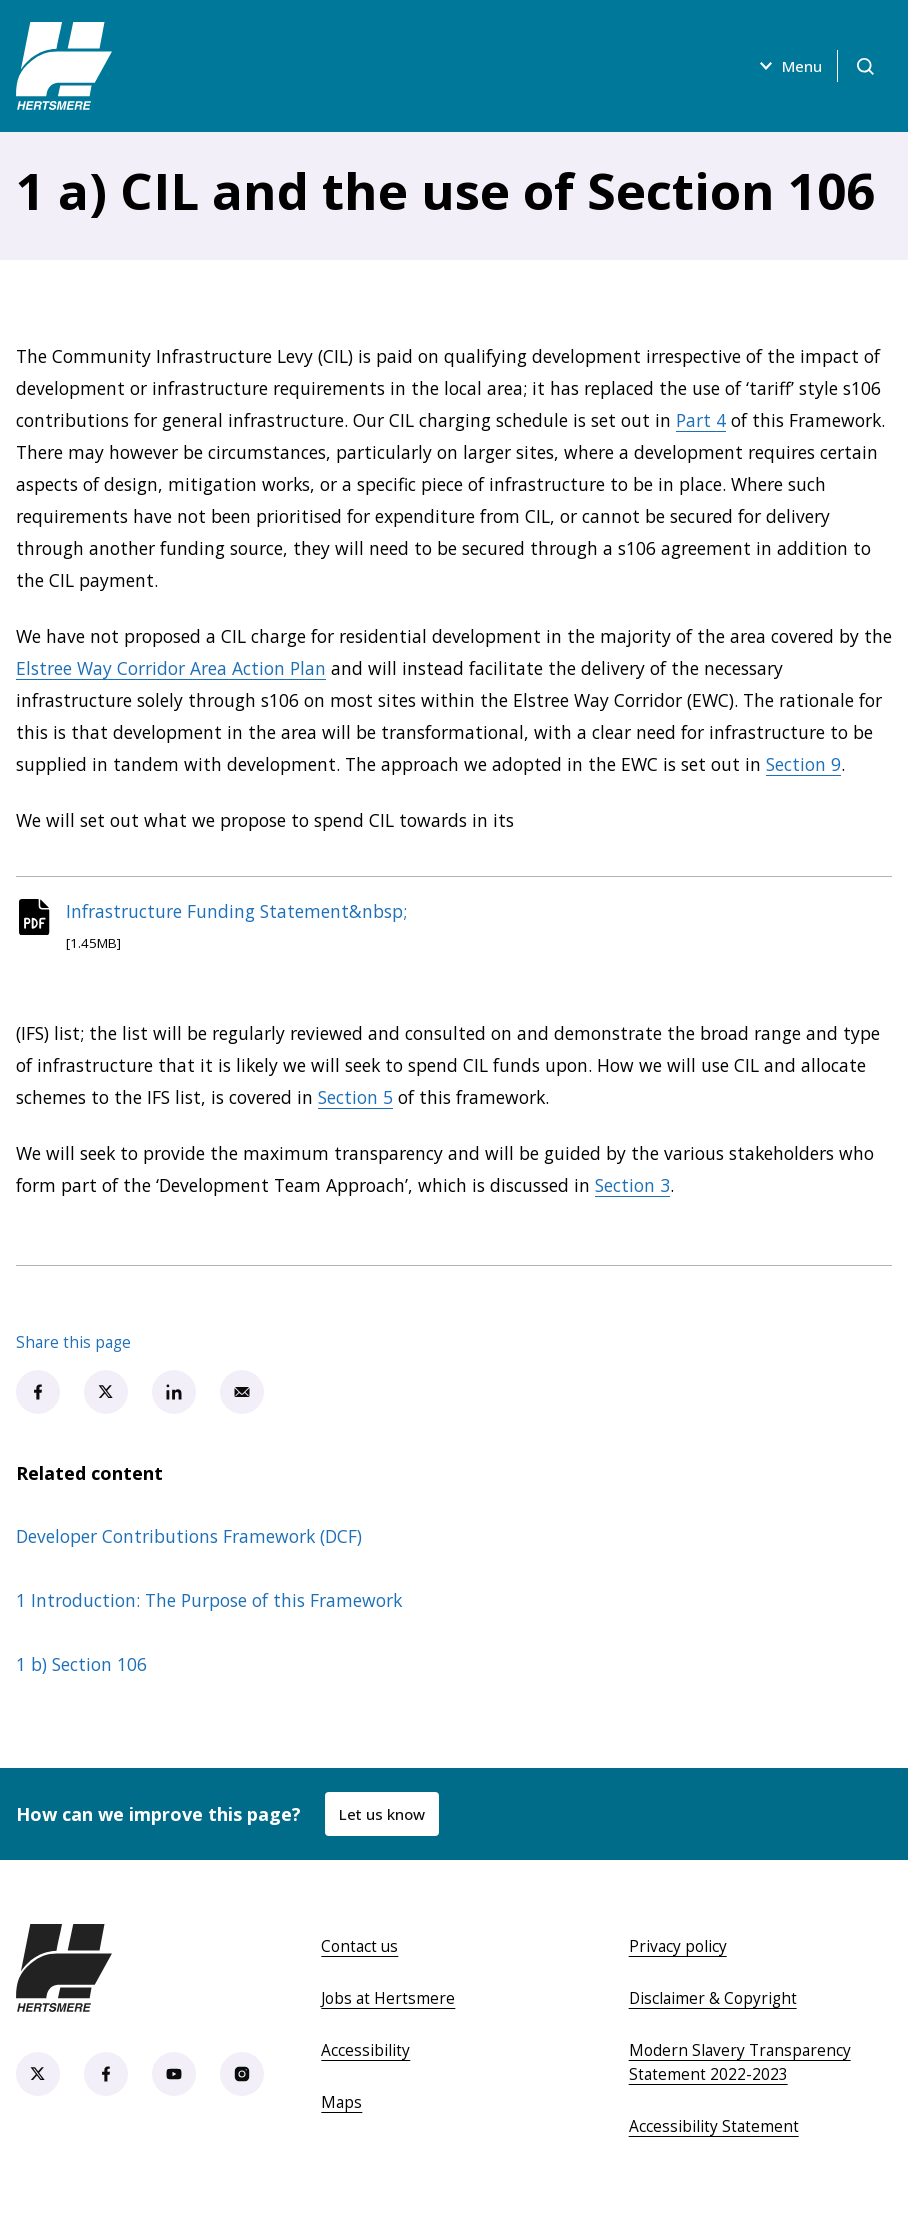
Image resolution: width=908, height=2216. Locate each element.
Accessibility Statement (714, 2130)
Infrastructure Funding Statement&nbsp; (242, 913)
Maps (341, 2106)
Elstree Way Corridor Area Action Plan (171, 668)
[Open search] (864, 66)
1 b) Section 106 (81, 1668)
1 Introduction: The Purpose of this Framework (209, 1604)
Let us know (382, 1818)
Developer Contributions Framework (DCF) (189, 1540)
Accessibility (365, 2054)
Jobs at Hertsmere (388, 2002)
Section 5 (355, 1101)
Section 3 (632, 1189)
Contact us (359, 1950)
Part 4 (701, 420)
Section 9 (803, 764)
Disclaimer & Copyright (713, 2002)
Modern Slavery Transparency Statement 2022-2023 (740, 2066)
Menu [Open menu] (785, 66)
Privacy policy (678, 1950)
